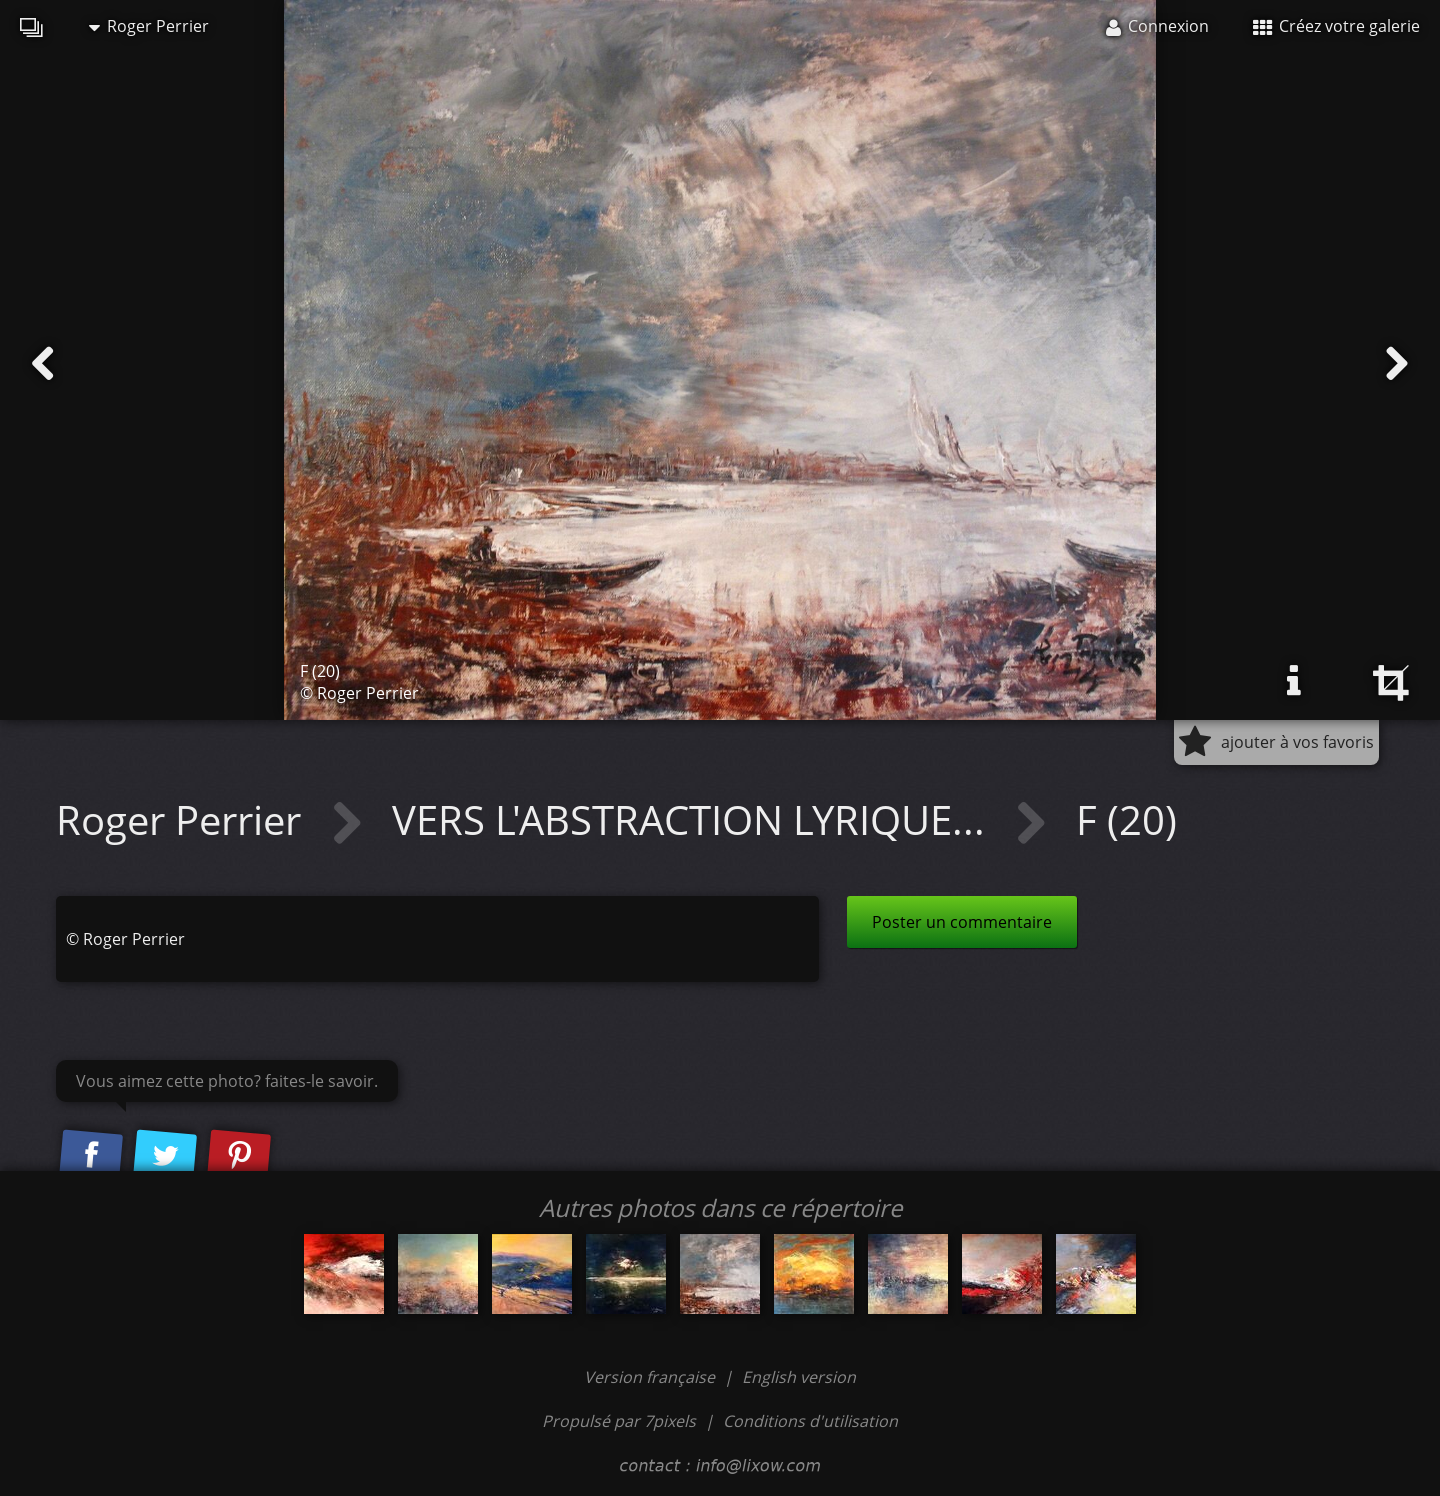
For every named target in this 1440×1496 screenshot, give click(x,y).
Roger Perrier (149, 26)
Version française (651, 1377)
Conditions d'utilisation (810, 1421)
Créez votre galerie (1336, 26)
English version (799, 1377)
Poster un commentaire (962, 922)
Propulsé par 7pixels (619, 1421)
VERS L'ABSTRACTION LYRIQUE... (693, 819)
